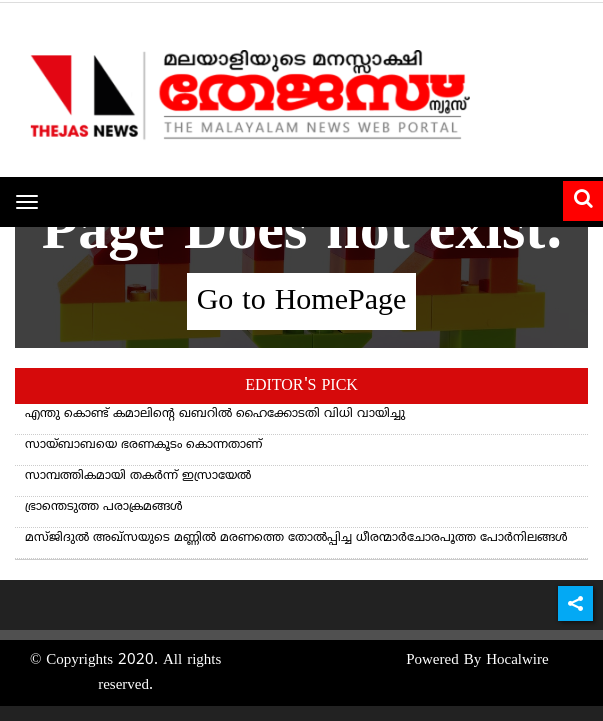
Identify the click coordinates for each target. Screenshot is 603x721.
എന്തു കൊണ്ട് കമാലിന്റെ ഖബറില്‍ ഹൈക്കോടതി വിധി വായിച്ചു (215, 414)
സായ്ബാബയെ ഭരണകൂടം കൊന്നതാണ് (143, 445)
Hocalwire (517, 660)
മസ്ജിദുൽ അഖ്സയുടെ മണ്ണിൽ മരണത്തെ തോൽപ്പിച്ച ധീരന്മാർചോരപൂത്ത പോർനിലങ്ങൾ (296, 538)
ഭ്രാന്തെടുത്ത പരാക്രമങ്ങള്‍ (104, 507)
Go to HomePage (302, 301)
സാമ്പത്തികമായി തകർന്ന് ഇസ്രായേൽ (138, 476)
